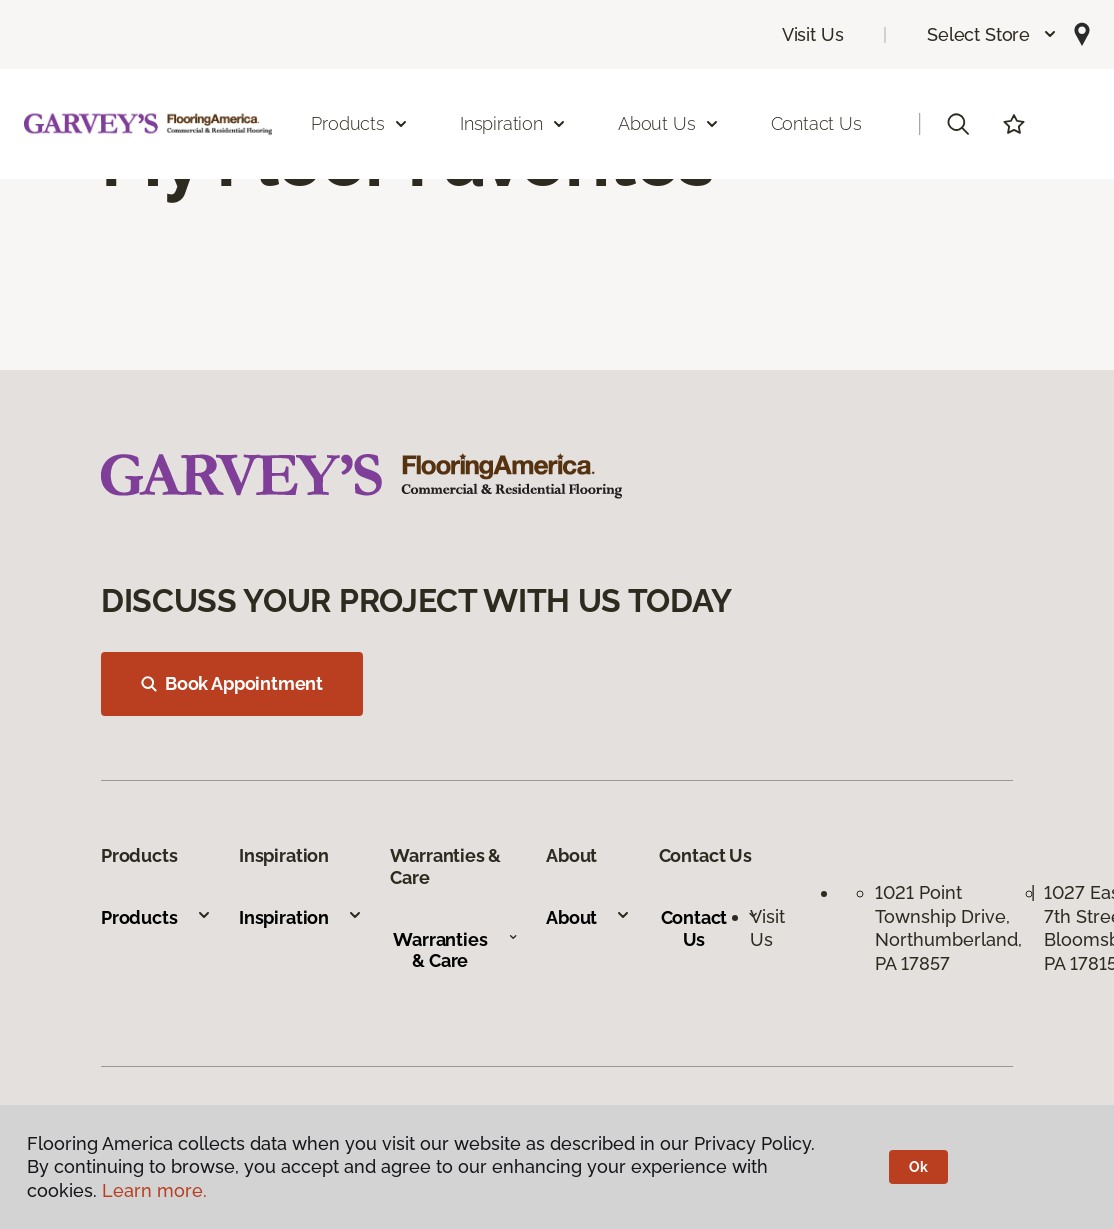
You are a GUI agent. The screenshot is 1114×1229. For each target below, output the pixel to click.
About (588, 917)
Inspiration (301, 917)
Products (156, 917)
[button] (992, 34)
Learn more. (154, 1190)
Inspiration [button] (513, 123)
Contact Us (816, 123)
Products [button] (360, 123)
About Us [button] (669, 123)
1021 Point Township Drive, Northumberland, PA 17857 (948, 927)
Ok (918, 1167)
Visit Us (813, 34)
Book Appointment (232, 683)
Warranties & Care (455, 950)
